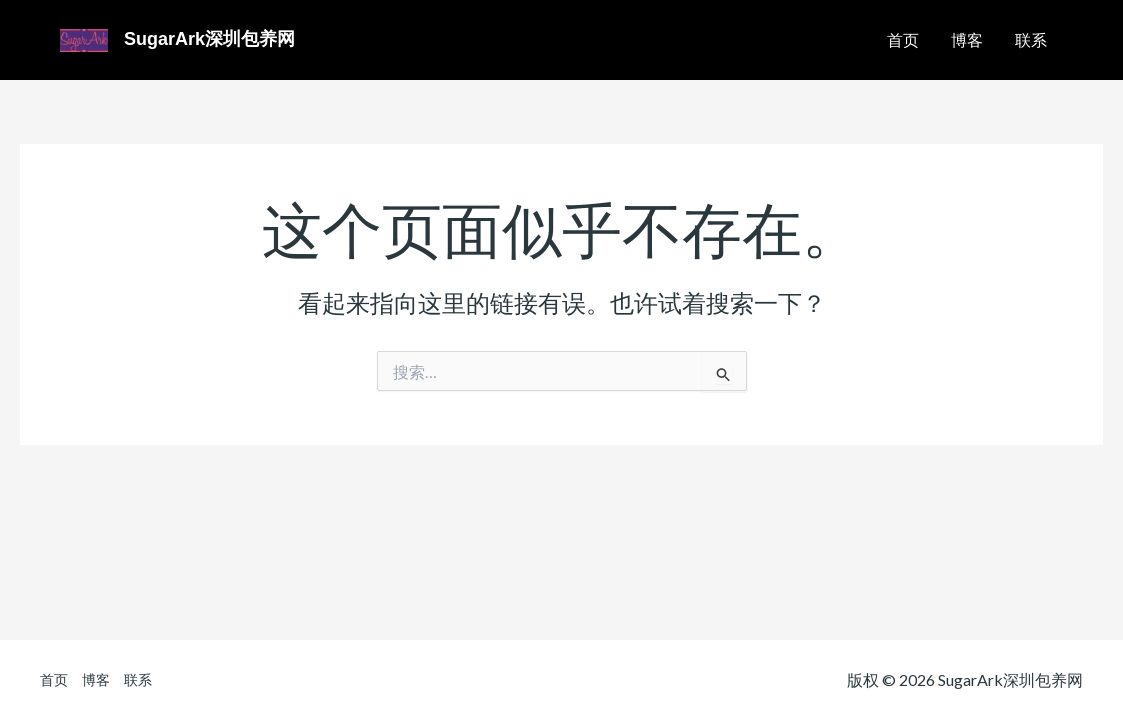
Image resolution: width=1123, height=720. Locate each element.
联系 (1031, 39)
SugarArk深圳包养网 (209, 39)
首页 (903, 39)
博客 (967, 39)
